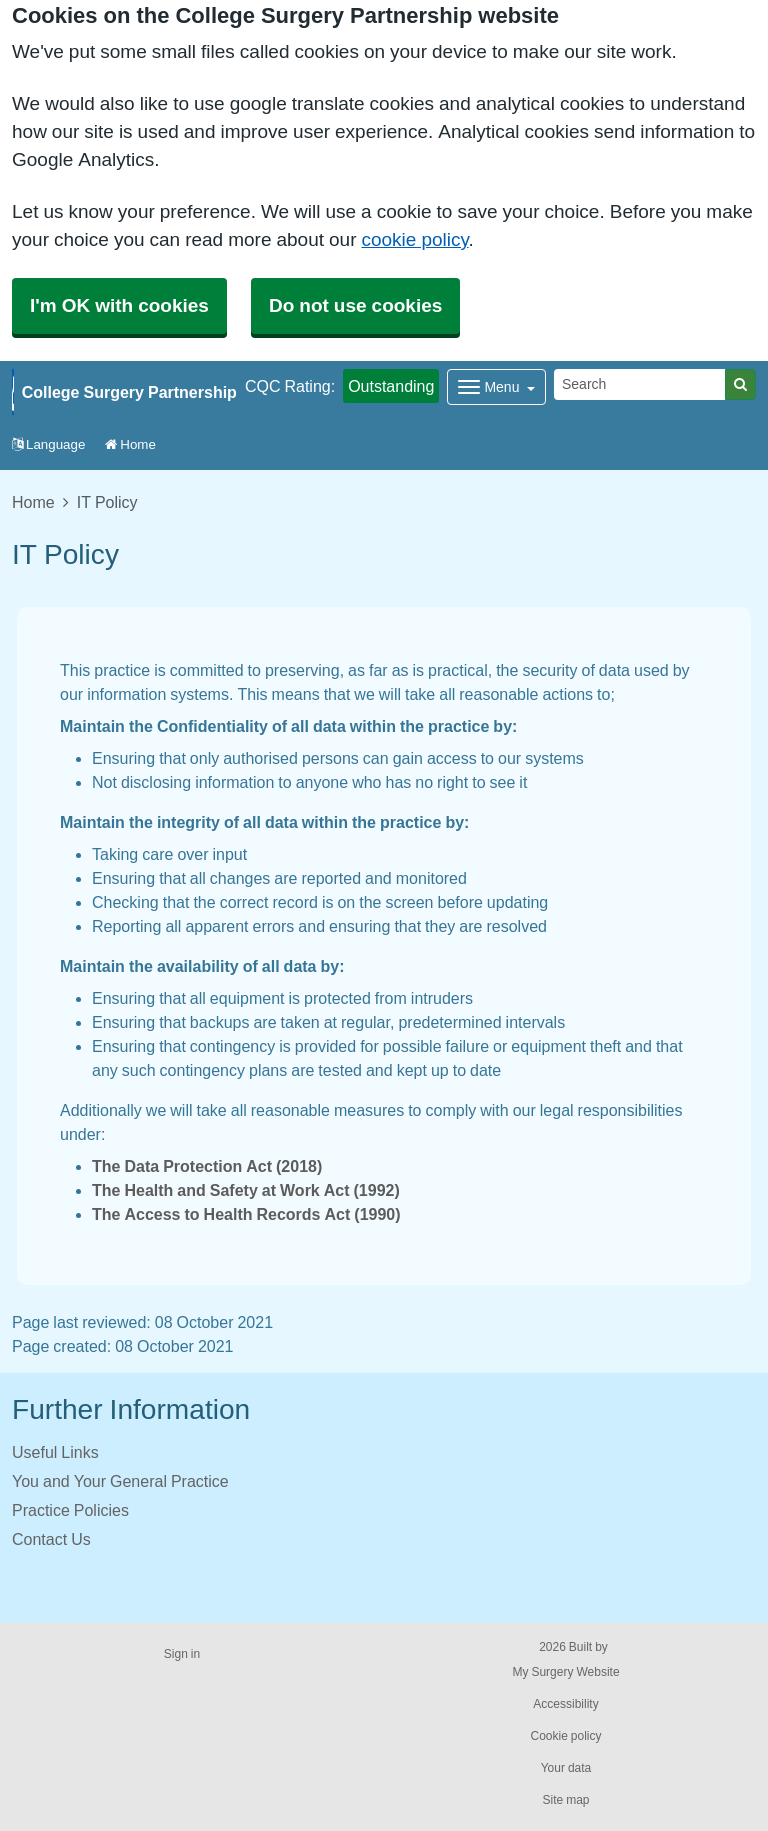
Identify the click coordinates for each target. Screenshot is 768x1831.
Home (130, 444)
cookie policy (414, 239)
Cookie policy (565, 1736)
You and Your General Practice (120, 1481)
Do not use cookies (355, 305)
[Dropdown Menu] (496, 387)
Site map (565, 1800)
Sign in (182, 1654)
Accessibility (565, 1704)
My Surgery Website (565, 1672)
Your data (566, 1768)
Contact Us (51, 1539)
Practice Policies (70, 1510)
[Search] (640, 384)
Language (48, 444)
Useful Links (55, 1452)
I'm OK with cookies (119, 305)
